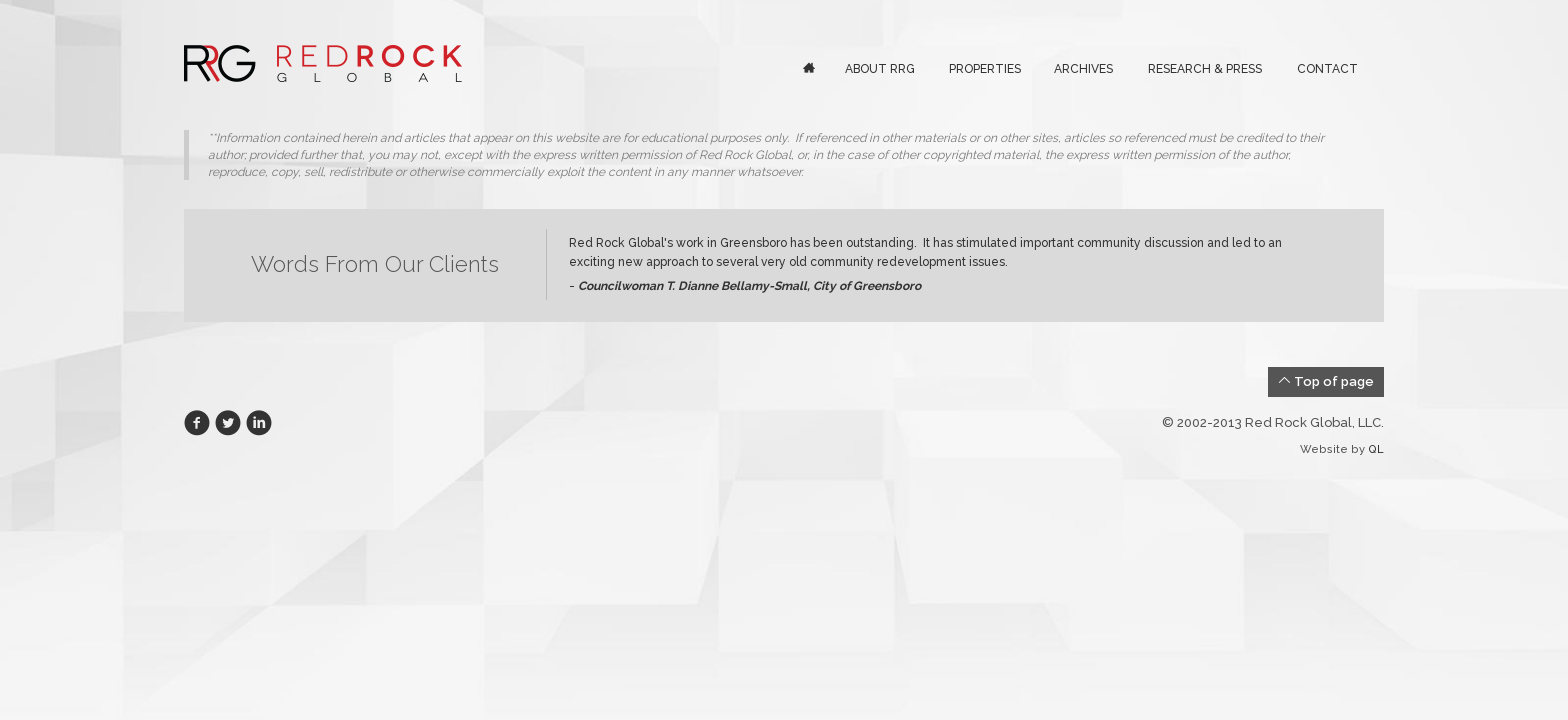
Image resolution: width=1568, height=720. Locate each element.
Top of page (1326, 381)
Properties (985, 69)
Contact (1327, 69)
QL (1376, 449)
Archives (1083, 69)
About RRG (880, 69)
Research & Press (1205, 69)
